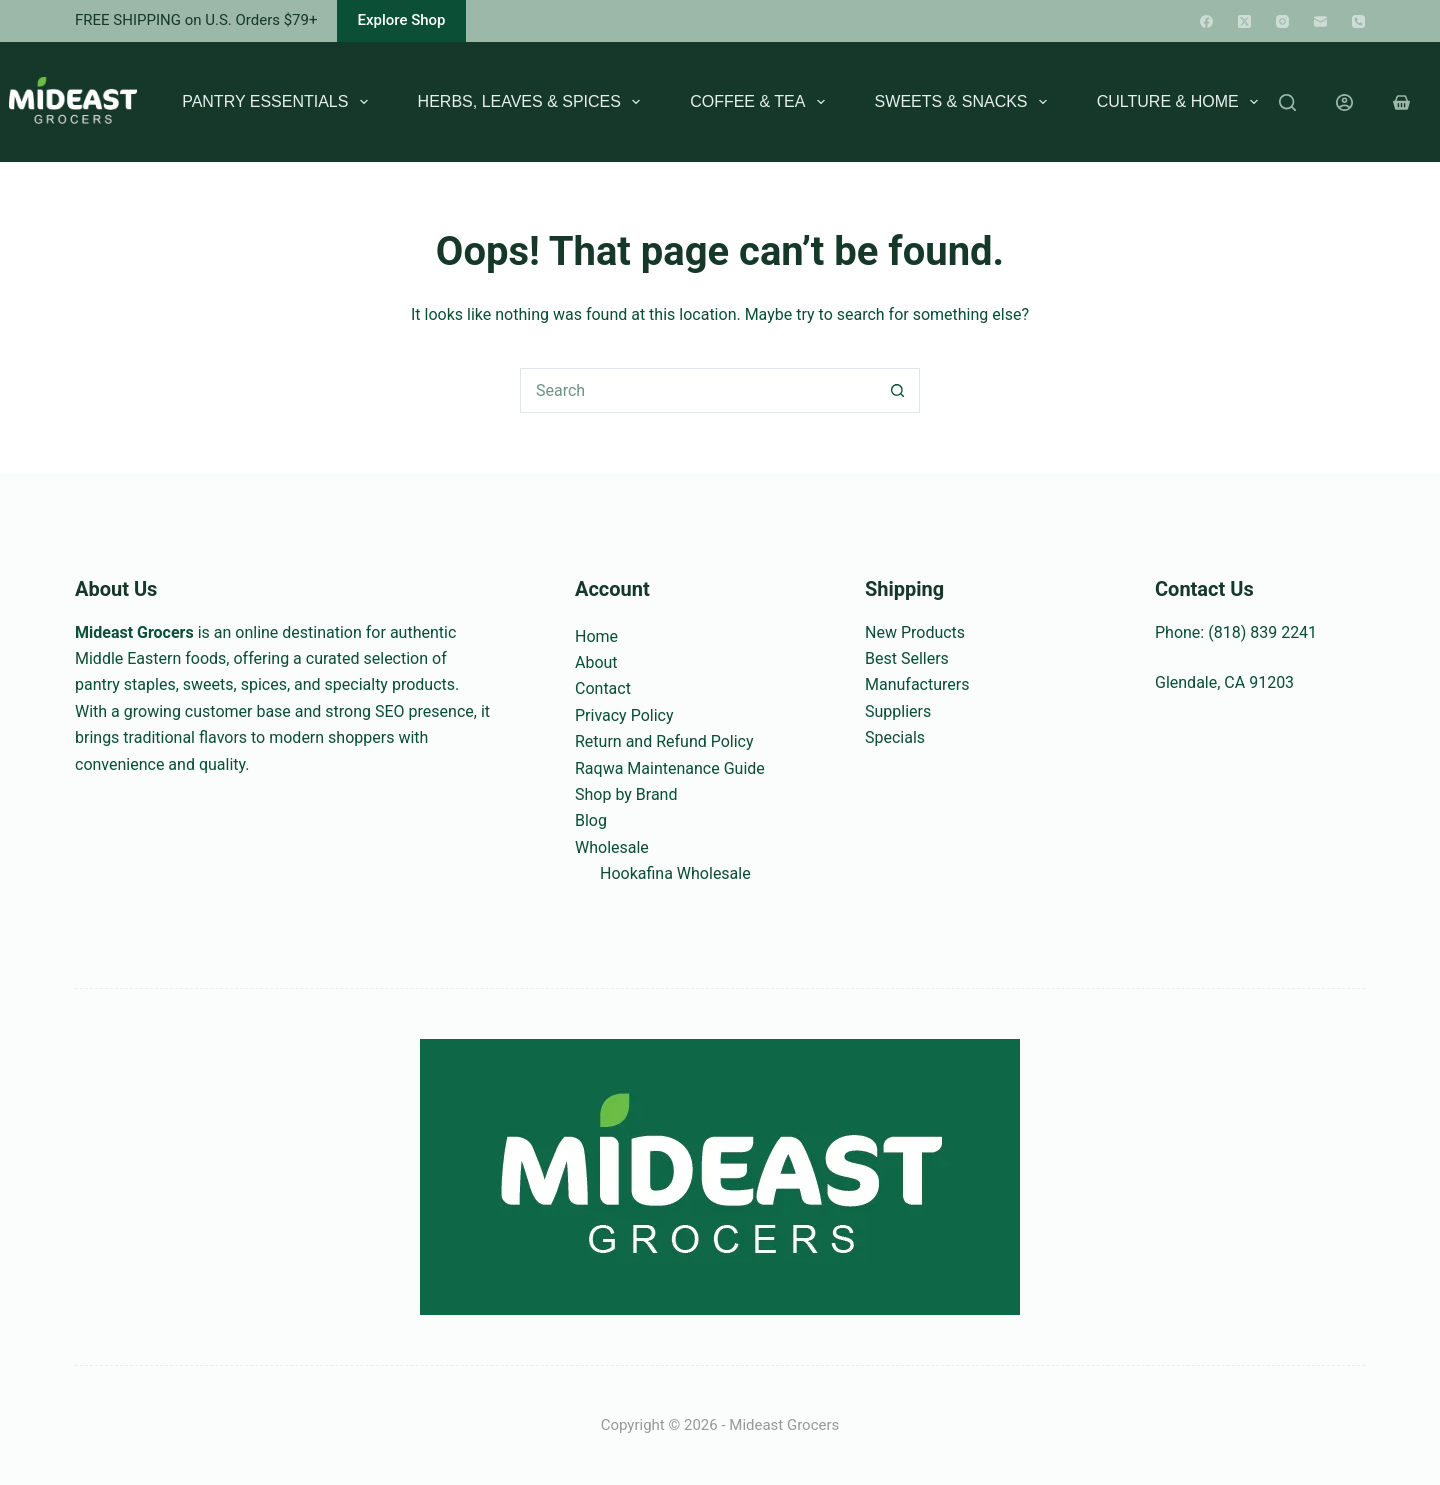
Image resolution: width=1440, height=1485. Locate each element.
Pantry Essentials (278, 102)
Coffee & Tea (761, 102)
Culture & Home (1181, 102)
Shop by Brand (626, 794)
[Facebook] (1206, 21)
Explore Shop (401, 20)
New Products (915, 632)
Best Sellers (907, 658)
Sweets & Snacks (965, 102)
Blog (591, 820)
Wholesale (612, 847)
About (596, 662)
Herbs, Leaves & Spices (533, 102)
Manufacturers (917, 684)
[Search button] (897, 390)
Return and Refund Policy (664, 741)
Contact (603, 688)
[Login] (1344, 102)
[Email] (1320, 21)
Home (596, 636)
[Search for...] (697, 390)
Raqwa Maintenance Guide (670, 768)
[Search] (1287, 102)
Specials (895, 737)
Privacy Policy (624, 715)
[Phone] (1358, 21)
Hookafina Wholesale (675, 873)
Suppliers (898, 711)
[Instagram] (1282, 21)
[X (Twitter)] (1244, 21)
